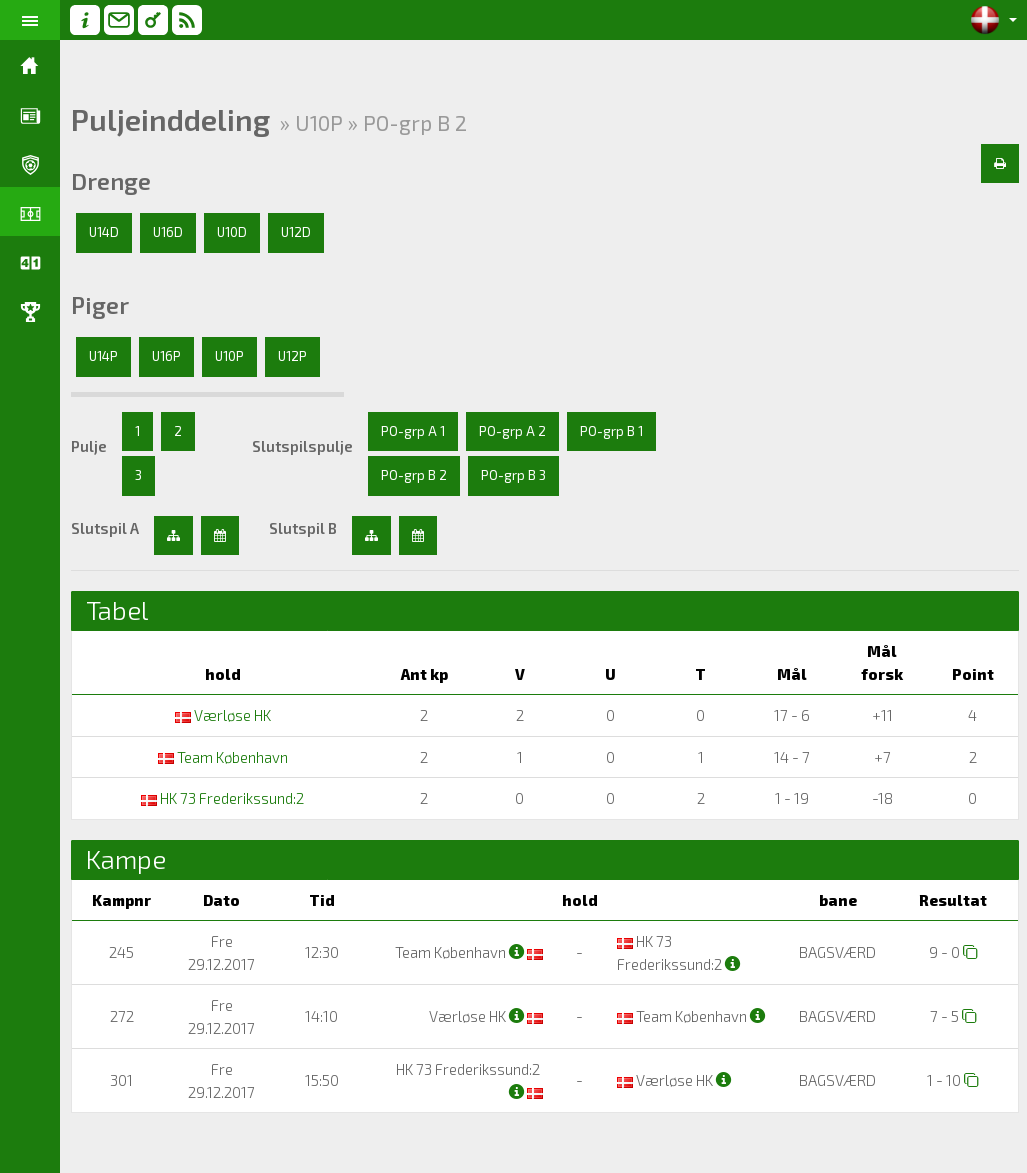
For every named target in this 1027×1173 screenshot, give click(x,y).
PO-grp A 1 (413, 431)
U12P (292, 356)
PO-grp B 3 (513, 475)
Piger (100, 305)
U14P (103, 356)
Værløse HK (223, 715)
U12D (296, 232)
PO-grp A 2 (512, 431)
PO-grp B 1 (611, 431)
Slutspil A (105, 528)
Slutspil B (303, 528)
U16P (166, 356)
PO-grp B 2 (414, 475)
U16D (168, 232)
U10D (232, 232)
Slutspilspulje (302, 446)
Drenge (111, 181)
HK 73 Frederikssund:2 (222, 798)
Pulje (89, 446)
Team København (223, 757)
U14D (104, 232)
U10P (229, 356)
